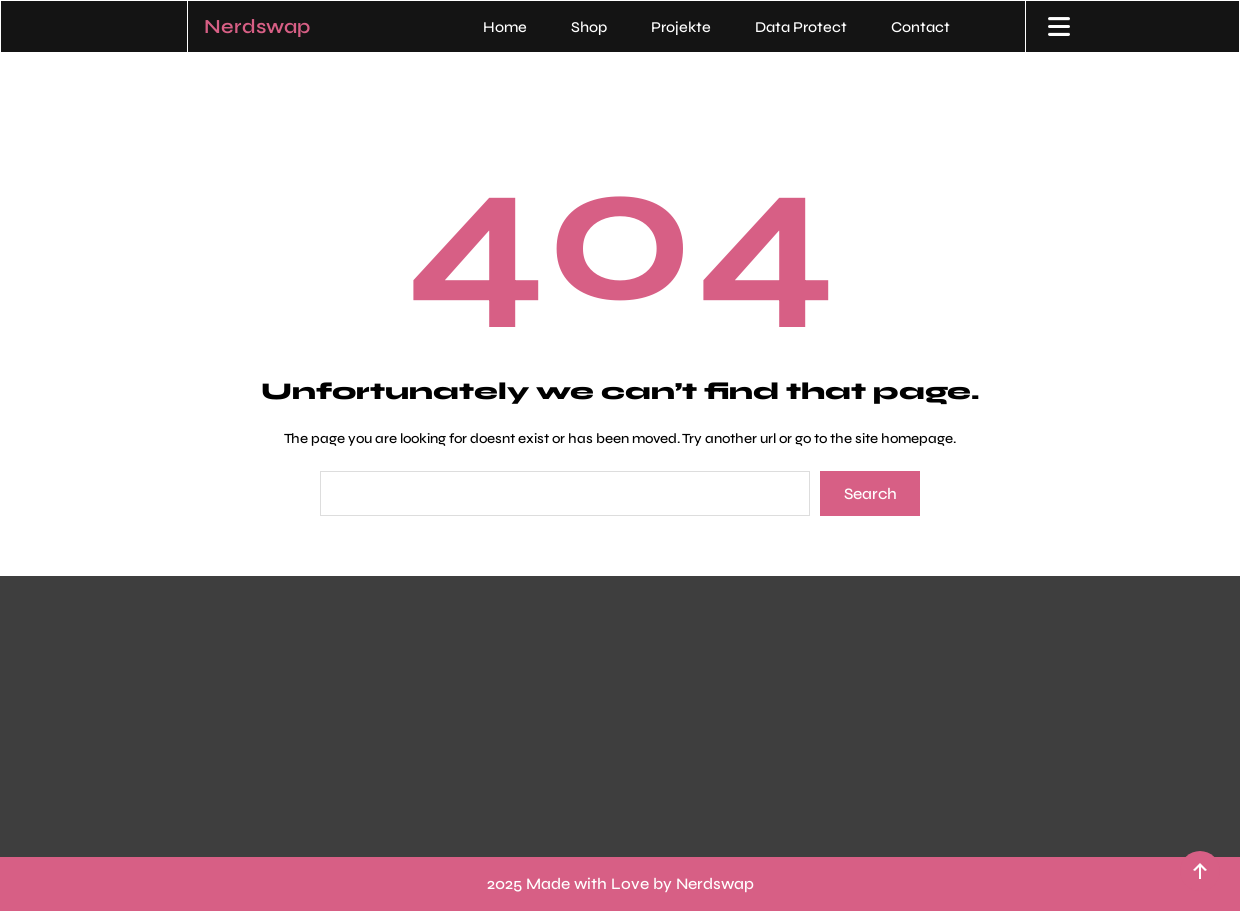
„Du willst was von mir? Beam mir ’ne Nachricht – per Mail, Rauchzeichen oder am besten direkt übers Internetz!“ (870, 691)
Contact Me (708, 639)
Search (870, 493)
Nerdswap (257, 26)
